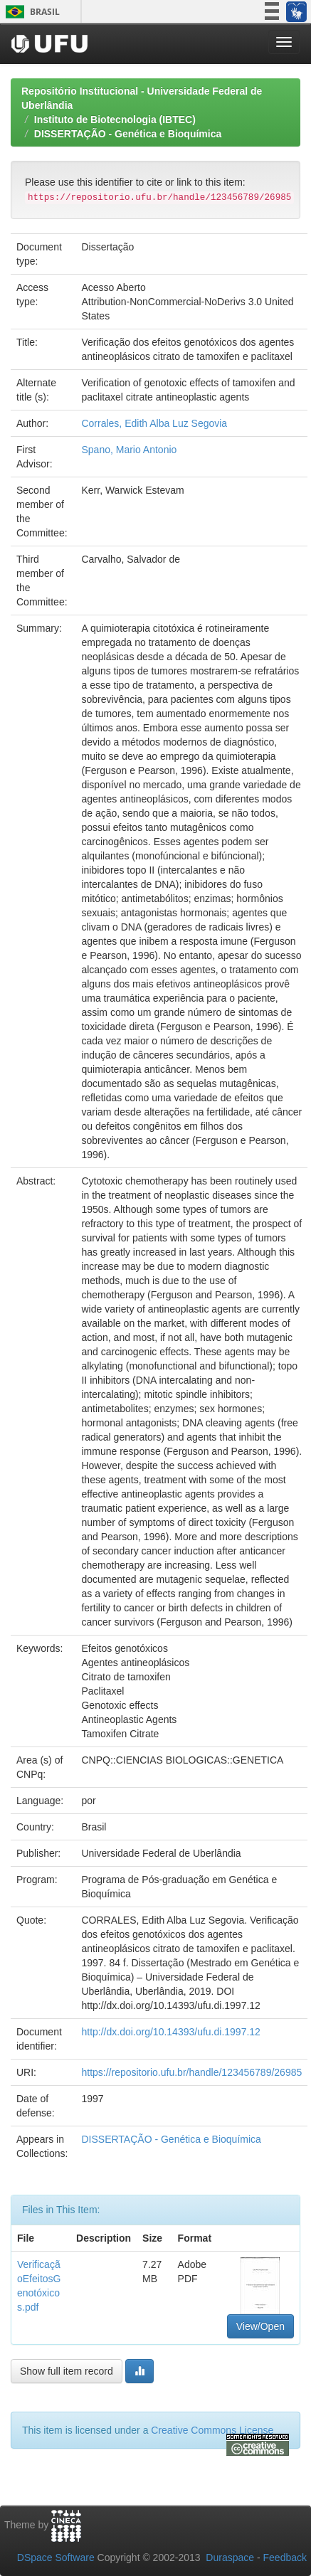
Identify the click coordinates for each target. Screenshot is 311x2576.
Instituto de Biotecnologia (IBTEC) (115, 119)
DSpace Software (56, 2557)
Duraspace (230, 2557)
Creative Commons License (212, 2430)
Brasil (30, 12)
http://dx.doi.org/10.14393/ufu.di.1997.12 (170, 2031)
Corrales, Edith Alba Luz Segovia (154, 423)
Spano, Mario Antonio (128, 449)
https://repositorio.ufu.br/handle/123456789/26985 (191, 2072)
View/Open (260, 2326)
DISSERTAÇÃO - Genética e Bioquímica (127, 133)
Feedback (285, 2557)
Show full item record (66, 2371)
